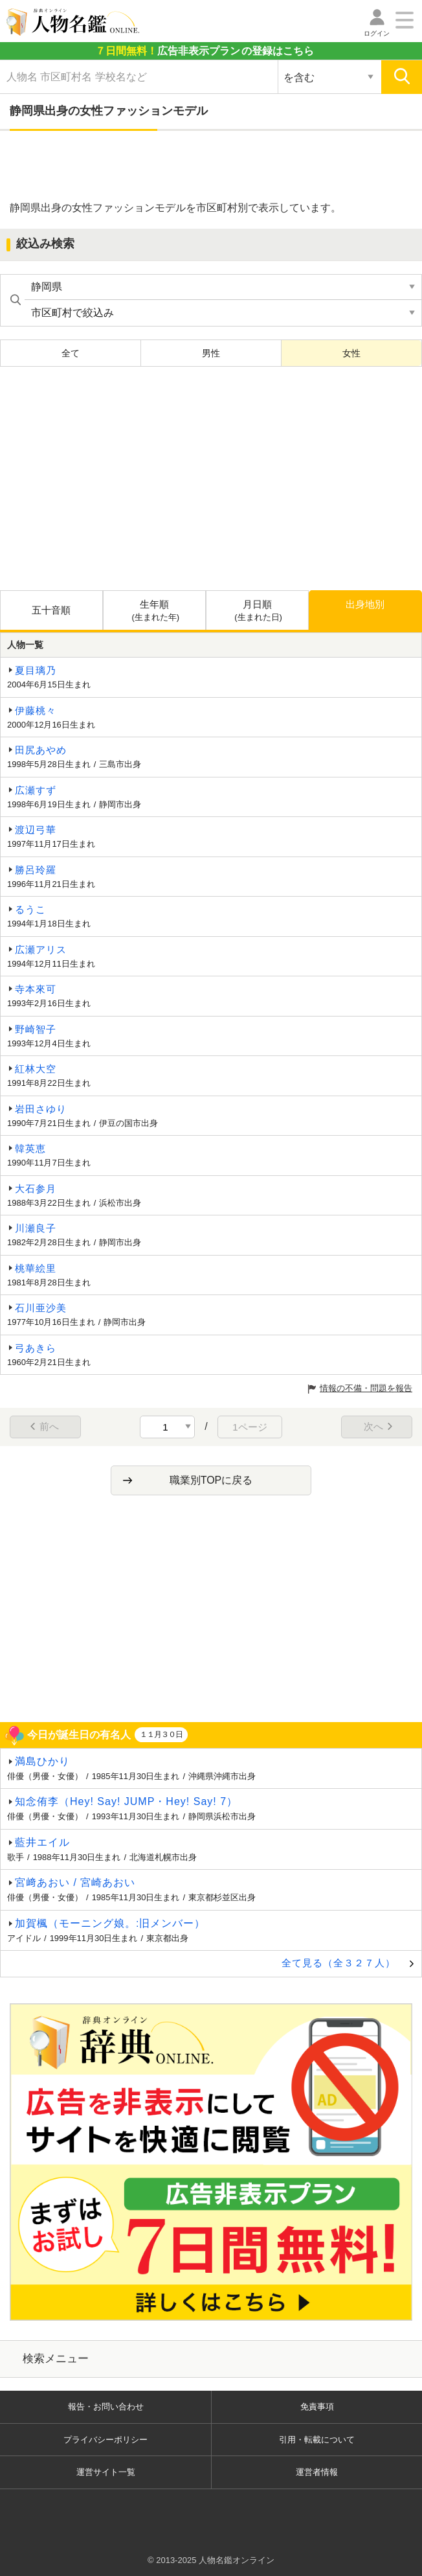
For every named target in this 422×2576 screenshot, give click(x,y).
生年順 (156, 611)
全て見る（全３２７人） (338, 1962)
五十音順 (51, 609)
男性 (211, 353)
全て (70, 353)
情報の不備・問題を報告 (366, 1388)
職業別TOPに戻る (211, 1480)
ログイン (377, 33)
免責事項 (317, 2406)
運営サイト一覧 (105, 2472)
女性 (351, 353)
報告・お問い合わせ (106, 2406)
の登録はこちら (204, 50)
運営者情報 (317, 2472)
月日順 (259, 611)
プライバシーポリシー (105, 2439)
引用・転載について (317, 2439)
